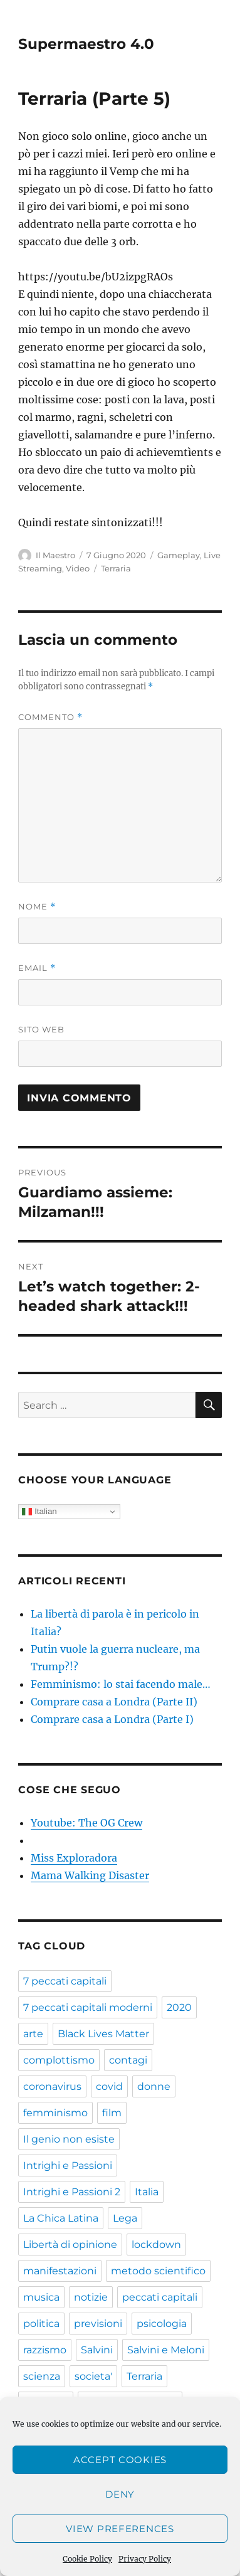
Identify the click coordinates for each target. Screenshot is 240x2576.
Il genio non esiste (69, 2139)
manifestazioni (60, 2271)
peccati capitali (159, 2297)
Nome (37, 906)
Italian (39, 1512)
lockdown (156, 2244)
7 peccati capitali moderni (87, 2007)
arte (33, 2034)
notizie (91, 2297)
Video (78, 568)
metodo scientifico (158, 2271)
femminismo (55, 2113)
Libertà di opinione (70, 2244)
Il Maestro (55, 555)
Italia (147, 2192)
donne (153, 2086)
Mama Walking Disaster (90, 1875)
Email (37, 968)
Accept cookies (120, 2460)
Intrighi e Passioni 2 (71, 2192)
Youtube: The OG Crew (86, 1822)
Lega (125, 2218)
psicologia (162, 2324)
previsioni (98, 2324)
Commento (50, 717)
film (112, 2113)
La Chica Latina (60, 2218)
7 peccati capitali (65, 1981)
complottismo (59, 2060)
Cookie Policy (87, 2558)
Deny (120, 2494)
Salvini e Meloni (165, 2350)
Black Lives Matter (103, 2034)
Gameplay (178, 555)
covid (109, 2086)
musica (41, 2297)
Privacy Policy (144, 2558)
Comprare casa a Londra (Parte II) (114, 1701)
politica (41, 2324)
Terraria (116, 568)
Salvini (97, 2350)
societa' (93, 2376)
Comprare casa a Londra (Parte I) (112, 1719)
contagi (128, 2060)
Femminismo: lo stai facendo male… (121, 1684)
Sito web (41, 1029)
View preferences (120, 2529)
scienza (41, 2376)
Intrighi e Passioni (67, 2165)
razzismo (44, 2350)
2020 (179, 2007)
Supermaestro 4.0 (86, 44)
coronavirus (52, 2086)
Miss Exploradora (74, 1858)
